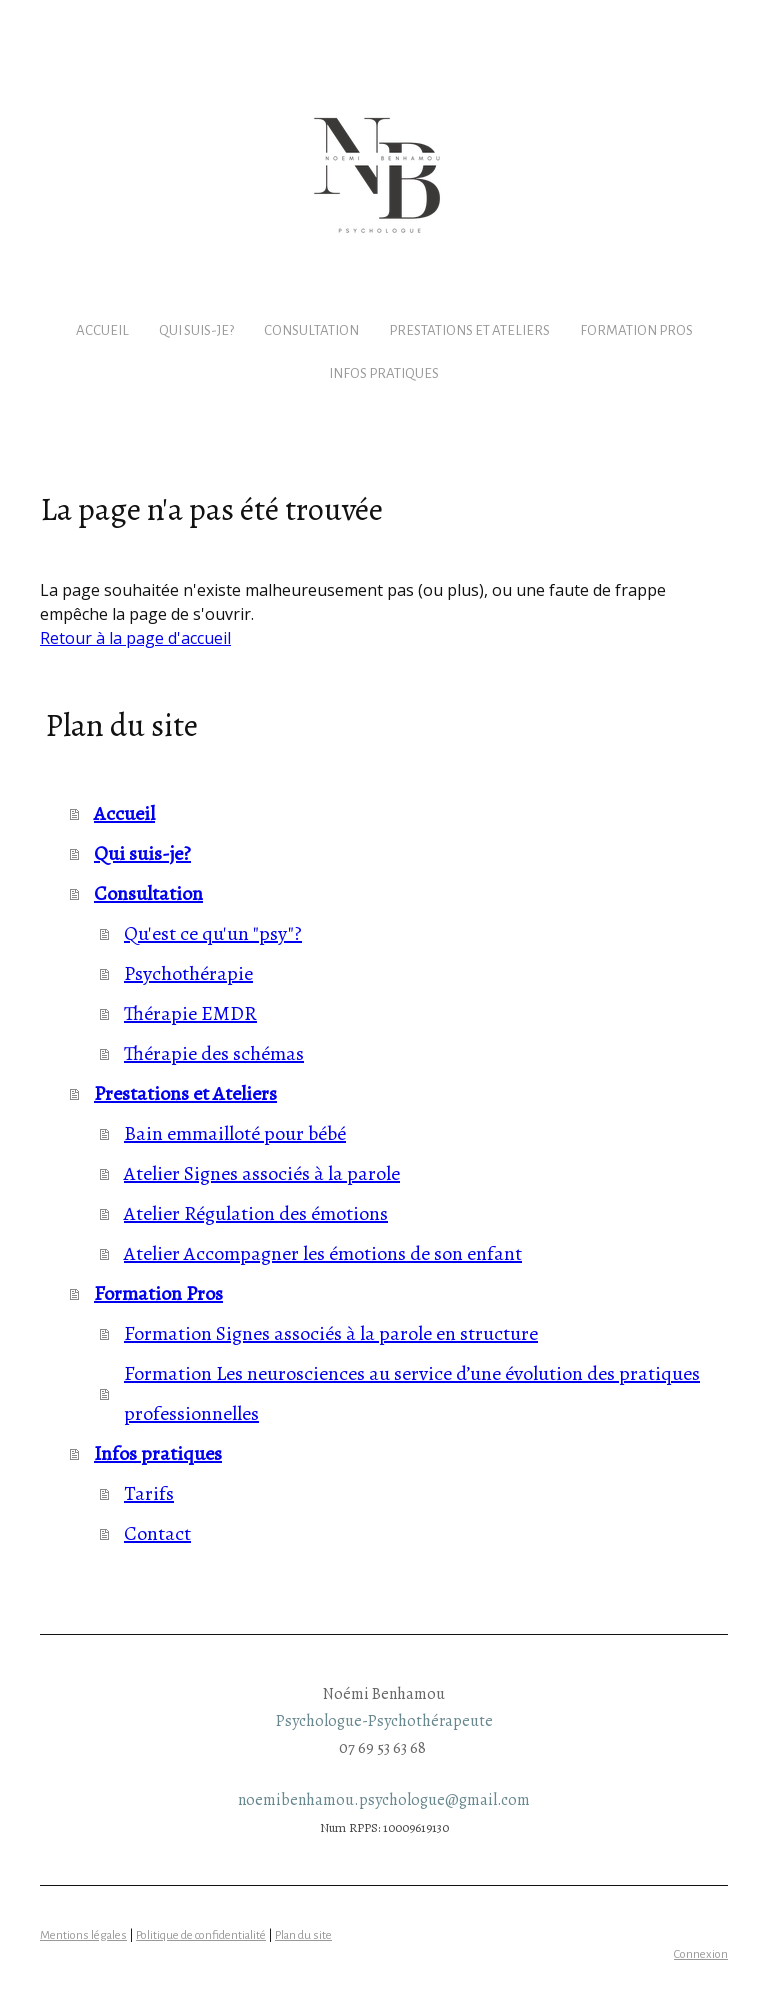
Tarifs (149, 1493)
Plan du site (303, 1935)
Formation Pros (636, 330)
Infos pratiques (384, 373)
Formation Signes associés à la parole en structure (331, 1333)
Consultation (311, 330)
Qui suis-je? (196, 330)
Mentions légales (83, 1935)
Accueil (102, 330)
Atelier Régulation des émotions (256, 1213)
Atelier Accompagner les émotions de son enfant (323, 1253)
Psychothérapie (188, 973)
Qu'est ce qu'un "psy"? (213, 933)
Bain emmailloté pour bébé (235, 1133)
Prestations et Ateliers (469, 330)
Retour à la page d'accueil (135, 638)
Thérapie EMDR (190, 1013)
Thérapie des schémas (214, 1053)
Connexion (701, 1954)
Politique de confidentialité (201, 1935)
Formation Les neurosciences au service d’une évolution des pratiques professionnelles (412, 1393)
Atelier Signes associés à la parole (262, 1173)
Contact (157, 1533)
